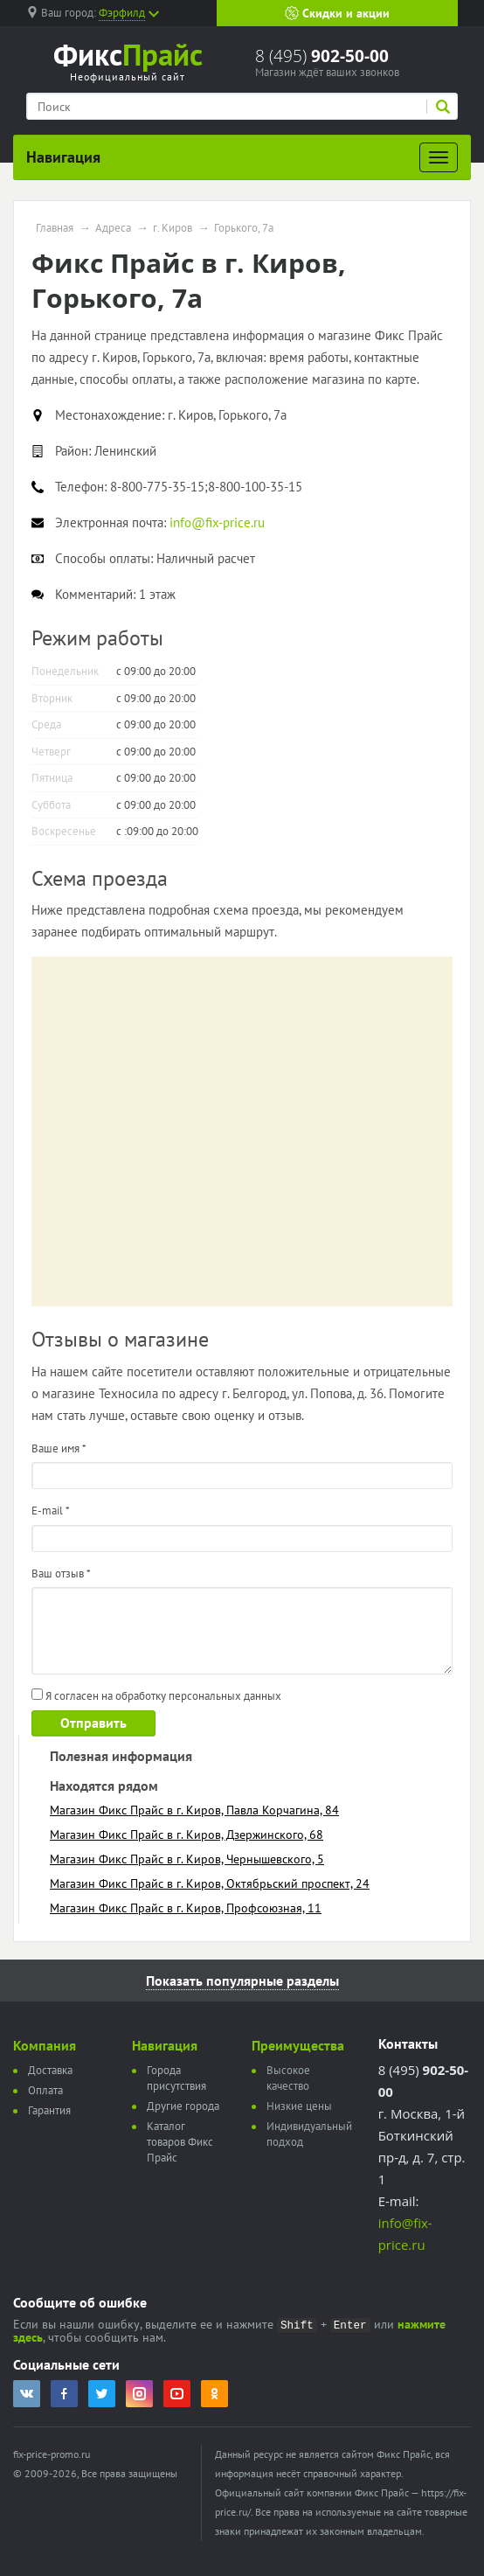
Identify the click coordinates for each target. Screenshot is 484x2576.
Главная (54, 228)
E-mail (50, 1510)
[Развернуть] (438, 157)
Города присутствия (176, 2078)
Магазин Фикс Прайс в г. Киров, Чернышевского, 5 (187, 1859)
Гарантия (49, 2110)
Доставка (50, 2070)
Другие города (183, 2106)
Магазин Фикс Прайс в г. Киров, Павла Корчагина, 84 (194, 1810)
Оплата (45, 2090)
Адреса (113, 228)
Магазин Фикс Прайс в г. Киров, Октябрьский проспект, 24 (210, 1883)
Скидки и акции (337, 13)
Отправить (93, 1722)
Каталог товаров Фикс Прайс (180, 2142)
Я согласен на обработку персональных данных (156, 1695)
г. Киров (172, 228)
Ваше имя (58, 1448)
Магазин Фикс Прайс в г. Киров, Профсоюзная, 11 (186, 1908)
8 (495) (322, 56)
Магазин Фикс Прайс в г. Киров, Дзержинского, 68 (186, 1834)
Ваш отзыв (61, 1573)
